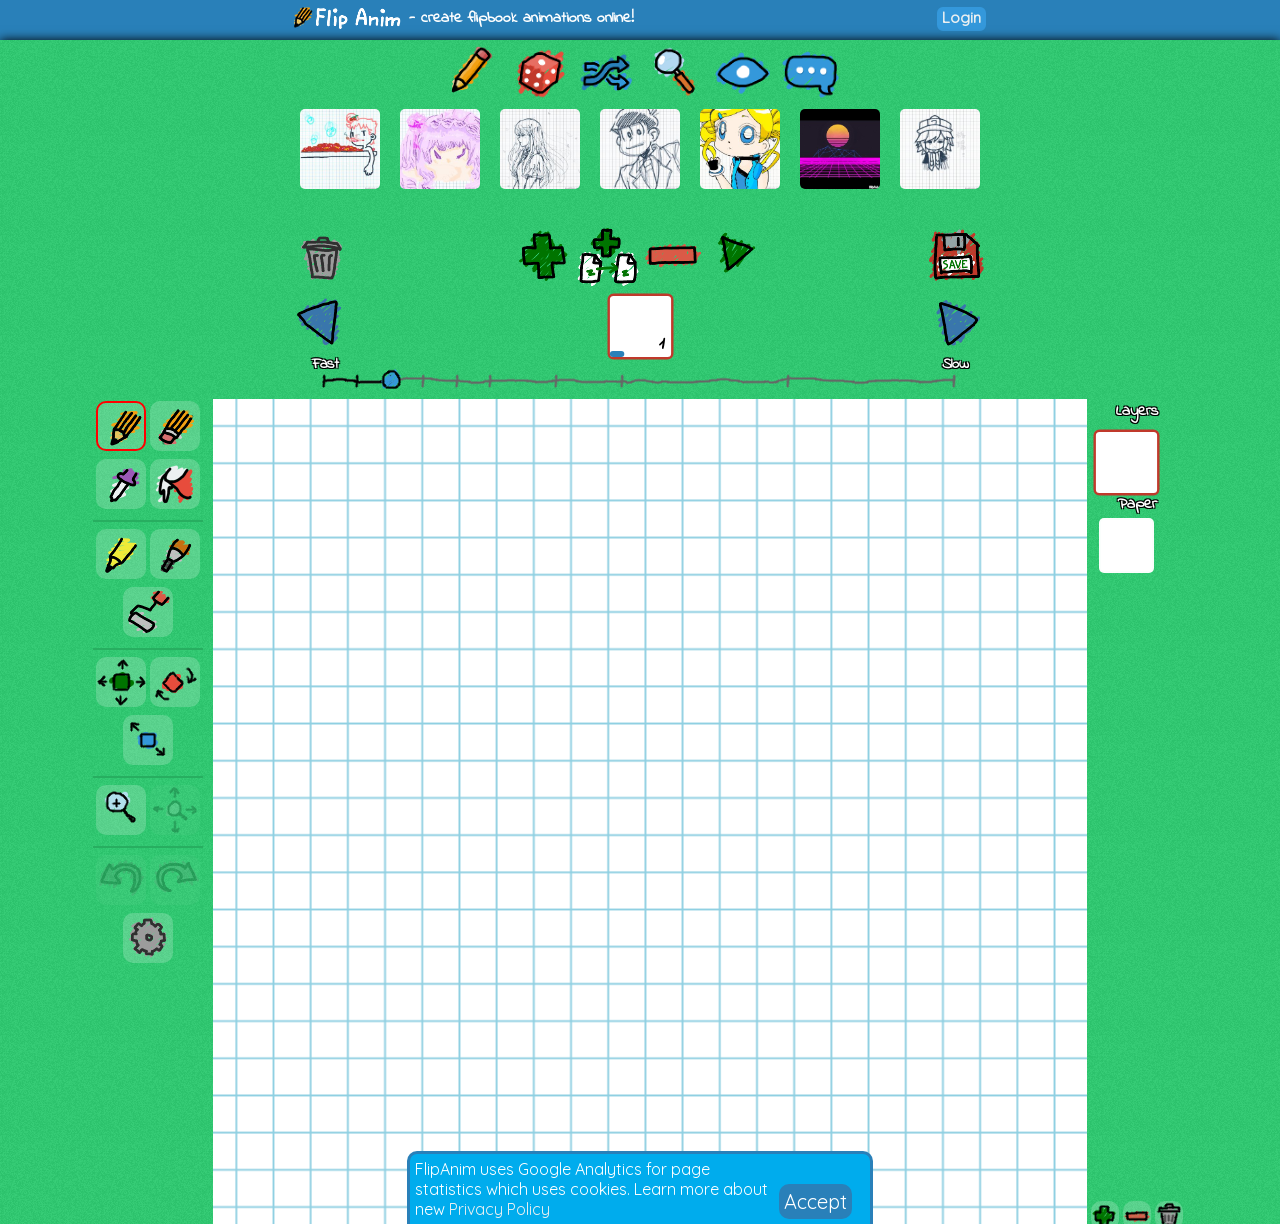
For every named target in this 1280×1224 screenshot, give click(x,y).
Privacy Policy (499, 1209)
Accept (815, 1201)
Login (961, 17)
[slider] (391, 379)
